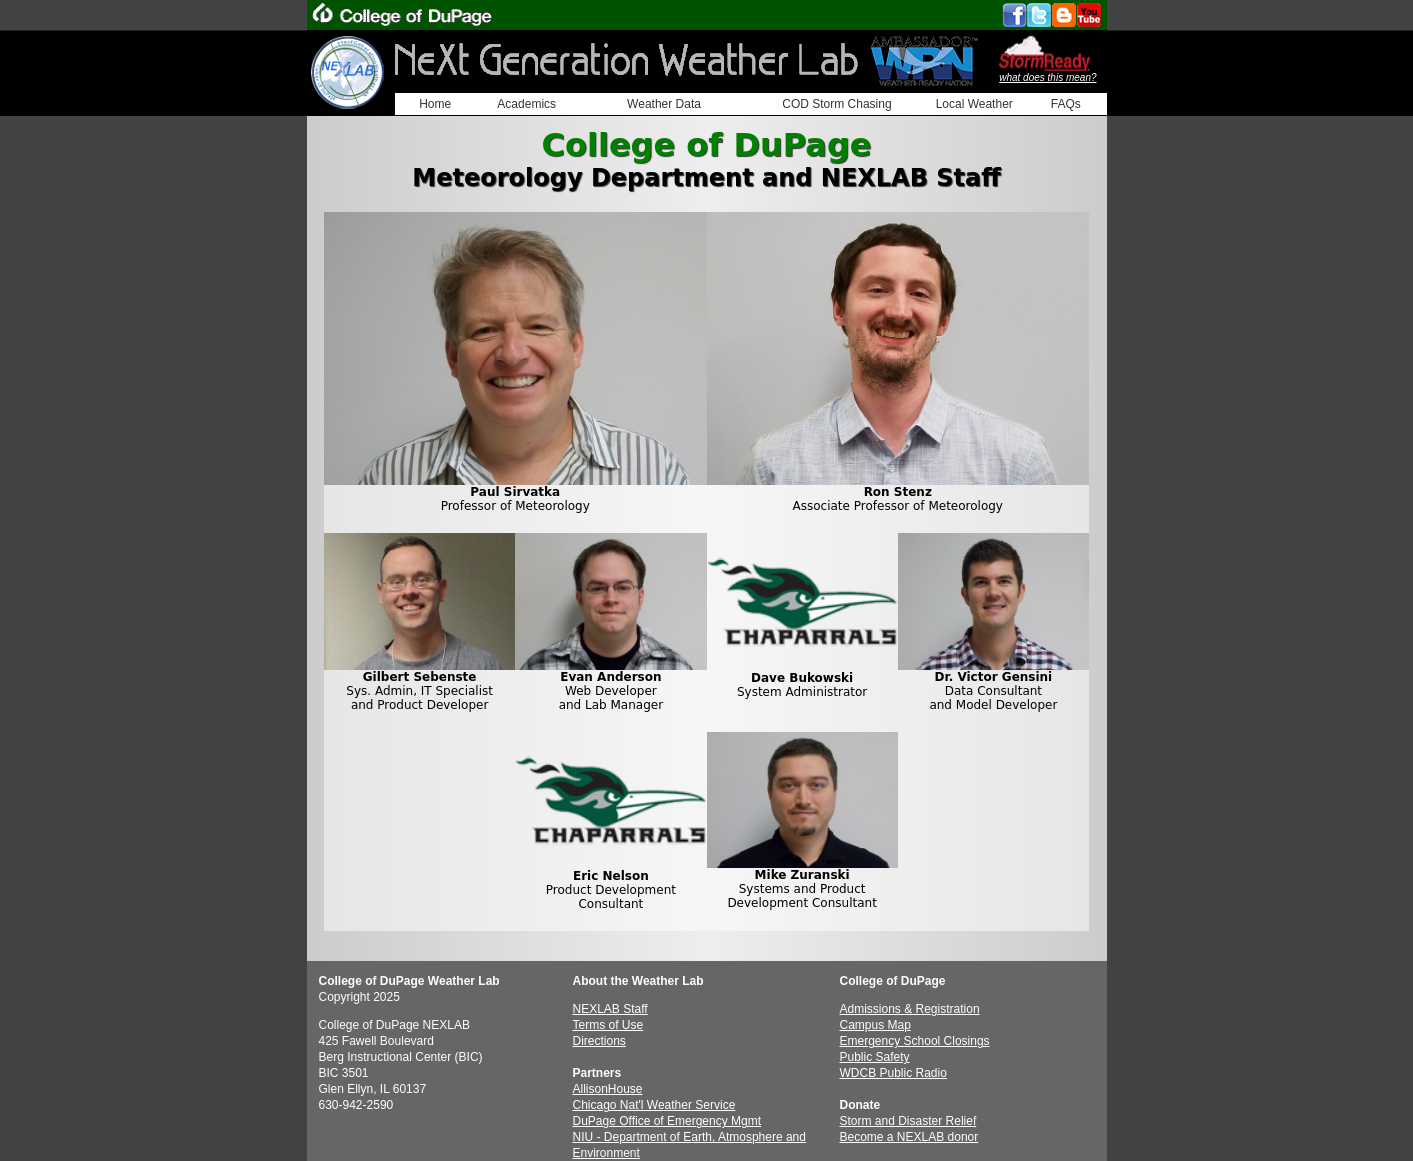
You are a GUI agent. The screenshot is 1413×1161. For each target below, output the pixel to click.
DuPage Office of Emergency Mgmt (667, 1121)
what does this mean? (1047, 77)
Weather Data (664, 104)
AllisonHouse (608, 1089)
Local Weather (974, 104)
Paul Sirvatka (515, 492)
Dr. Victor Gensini (994, 677)
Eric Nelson (611, 876)
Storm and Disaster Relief (908, 1121)
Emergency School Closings (915, 1041)
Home (435, 104)
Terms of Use (608, 1025)
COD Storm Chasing (836, 104)
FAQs (1066, 104)
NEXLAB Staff (610, 1009)
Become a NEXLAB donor (909, 1137)
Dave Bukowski (802, 678)
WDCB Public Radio (893, 1073)
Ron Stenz (898, 492)
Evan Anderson (610, 677)
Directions (599, 1041)
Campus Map (875, 1025)
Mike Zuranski (802, 875)
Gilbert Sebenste (420, 677)
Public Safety (875, 1057)
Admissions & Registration (910, 1009)
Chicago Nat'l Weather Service (654, 1105)
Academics (526, 104)
